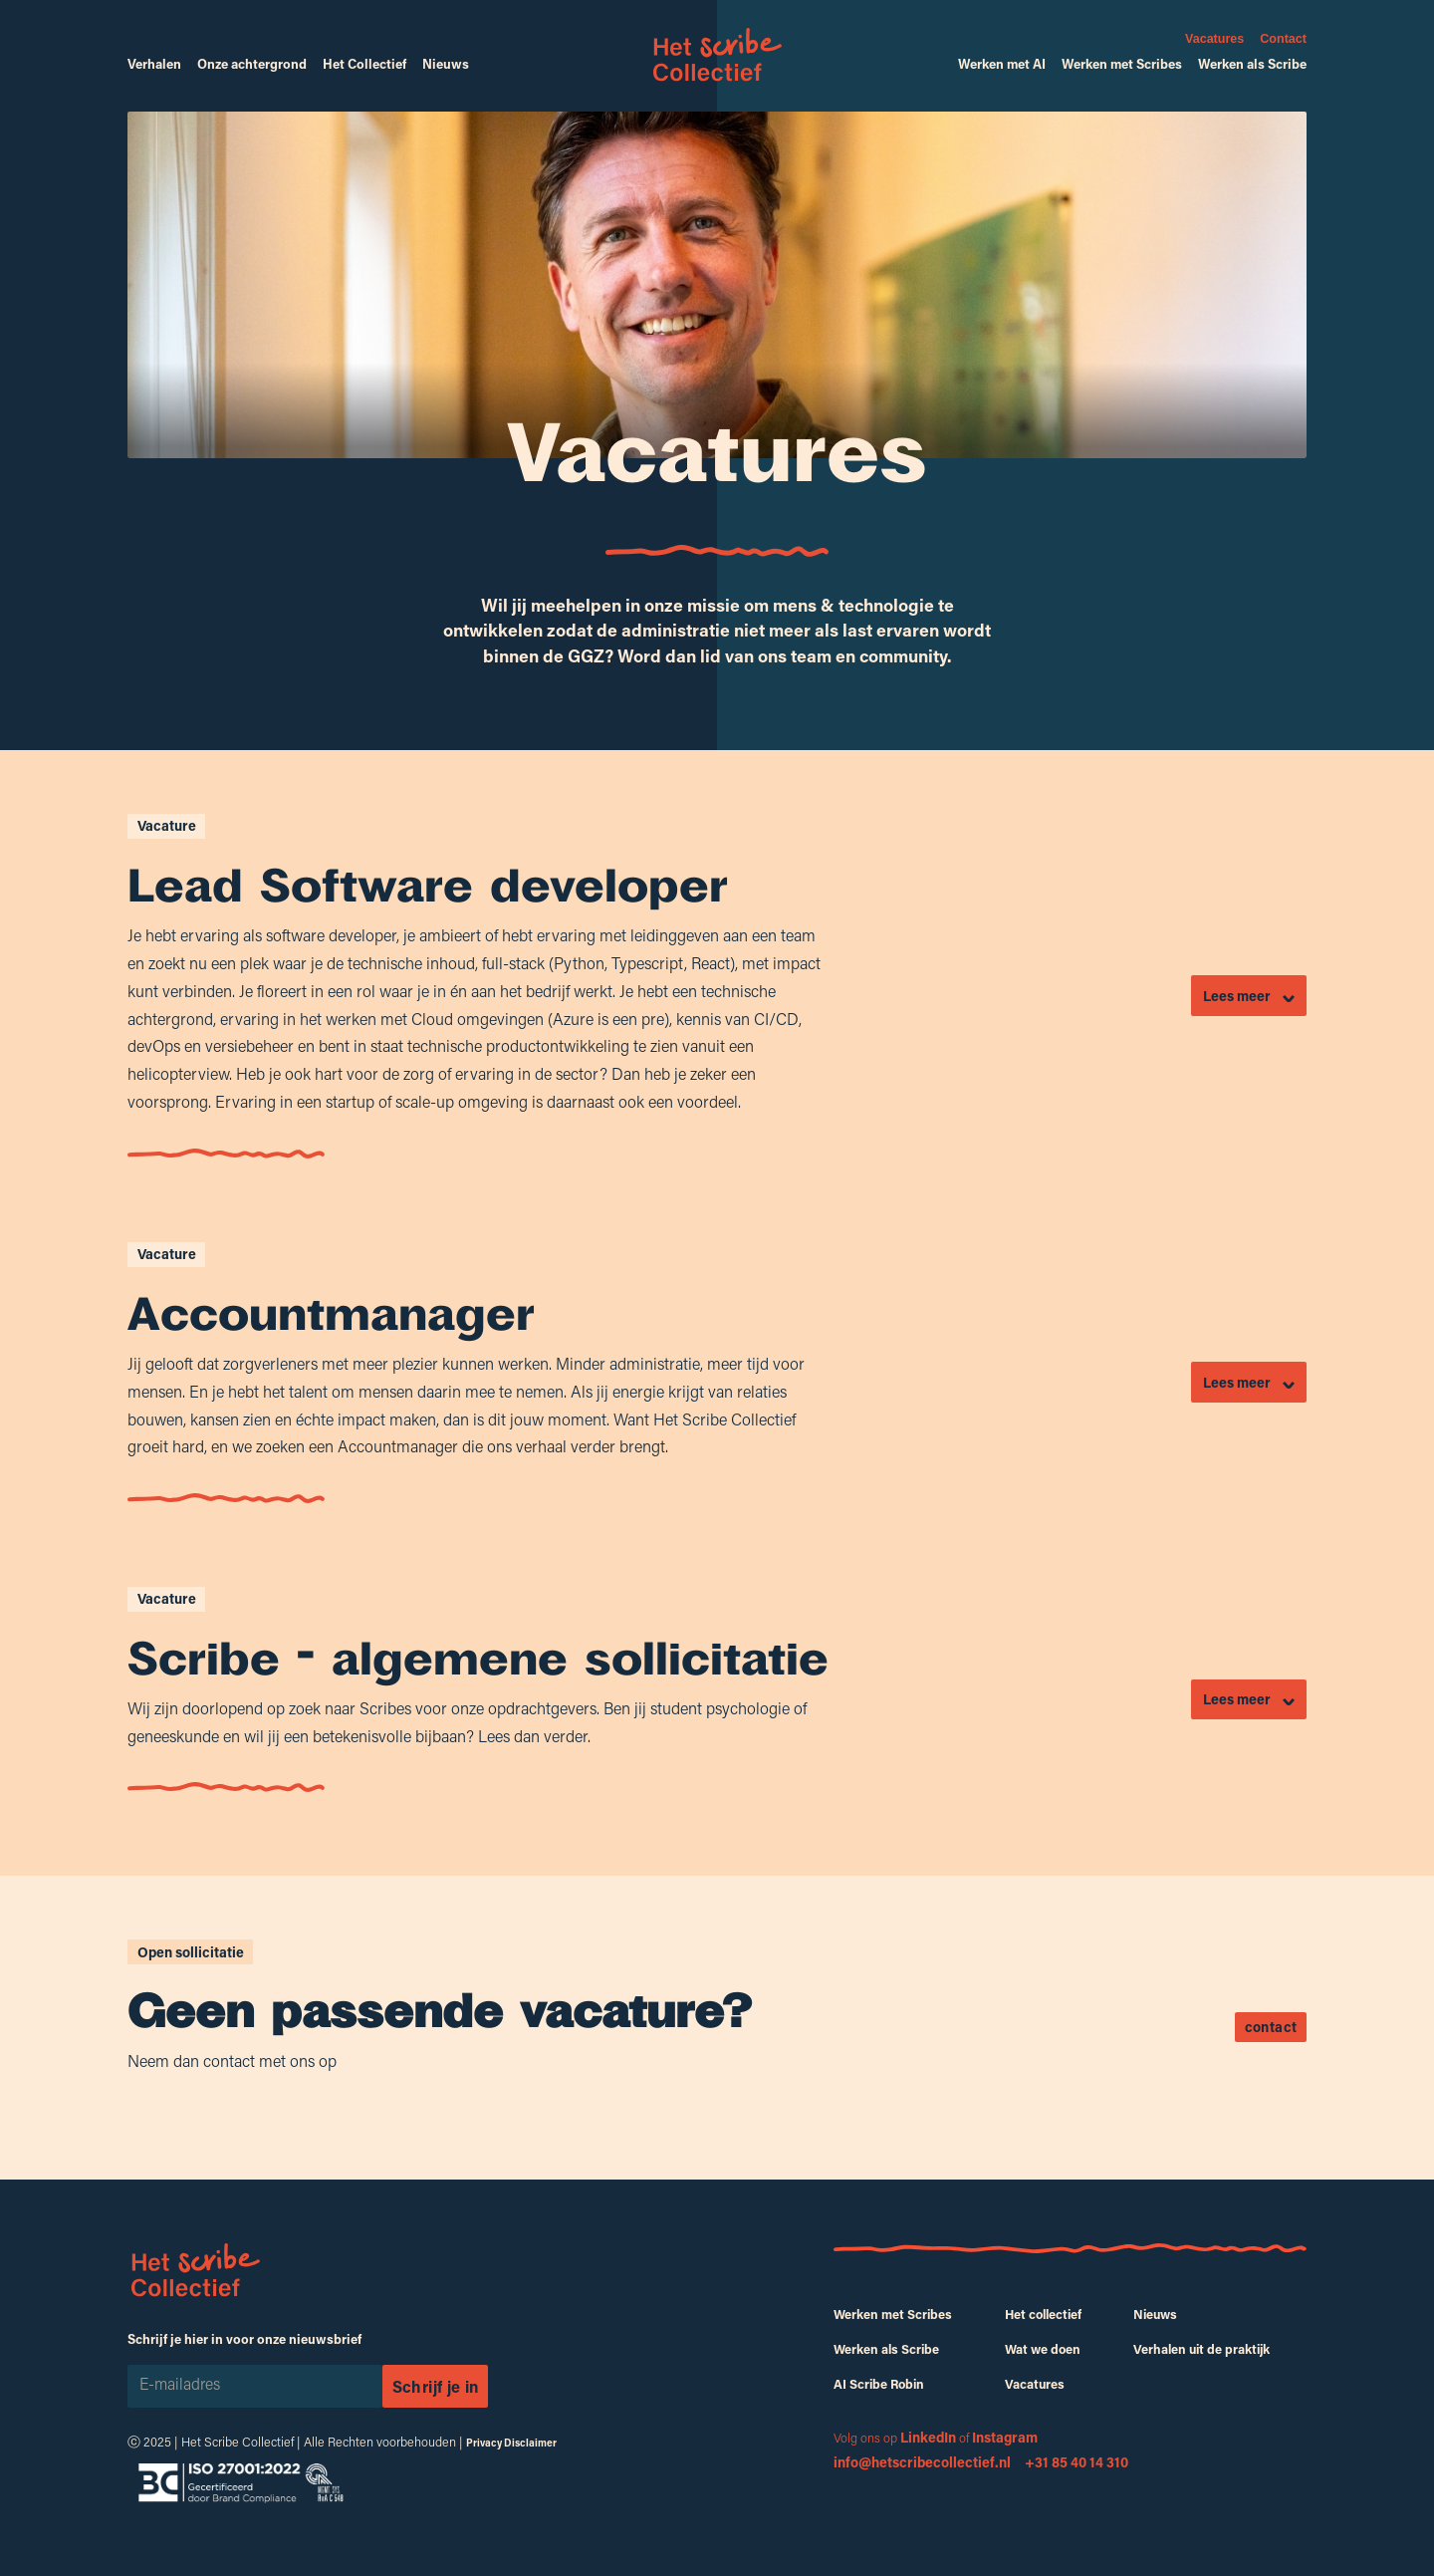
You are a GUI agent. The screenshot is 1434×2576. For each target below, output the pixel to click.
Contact (1283, 39)
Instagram (1005, 2437)
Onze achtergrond (252, 64)
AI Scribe (879, 2384)
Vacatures (1214, 39)
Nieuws (445, 64)
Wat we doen (1042, 2349)
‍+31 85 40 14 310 (1076, 2461)
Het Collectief (364, 64)
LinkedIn (928, 2437)
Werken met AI (1002, 64)
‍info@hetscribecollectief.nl (925, 2461)
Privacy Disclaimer (511, 2442)
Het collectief (1043, 2314)
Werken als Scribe (1252, 64)
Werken (893, 2314)
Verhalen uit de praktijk (1201, 2349)
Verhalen (154, 64)
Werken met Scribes (1122, 64)
